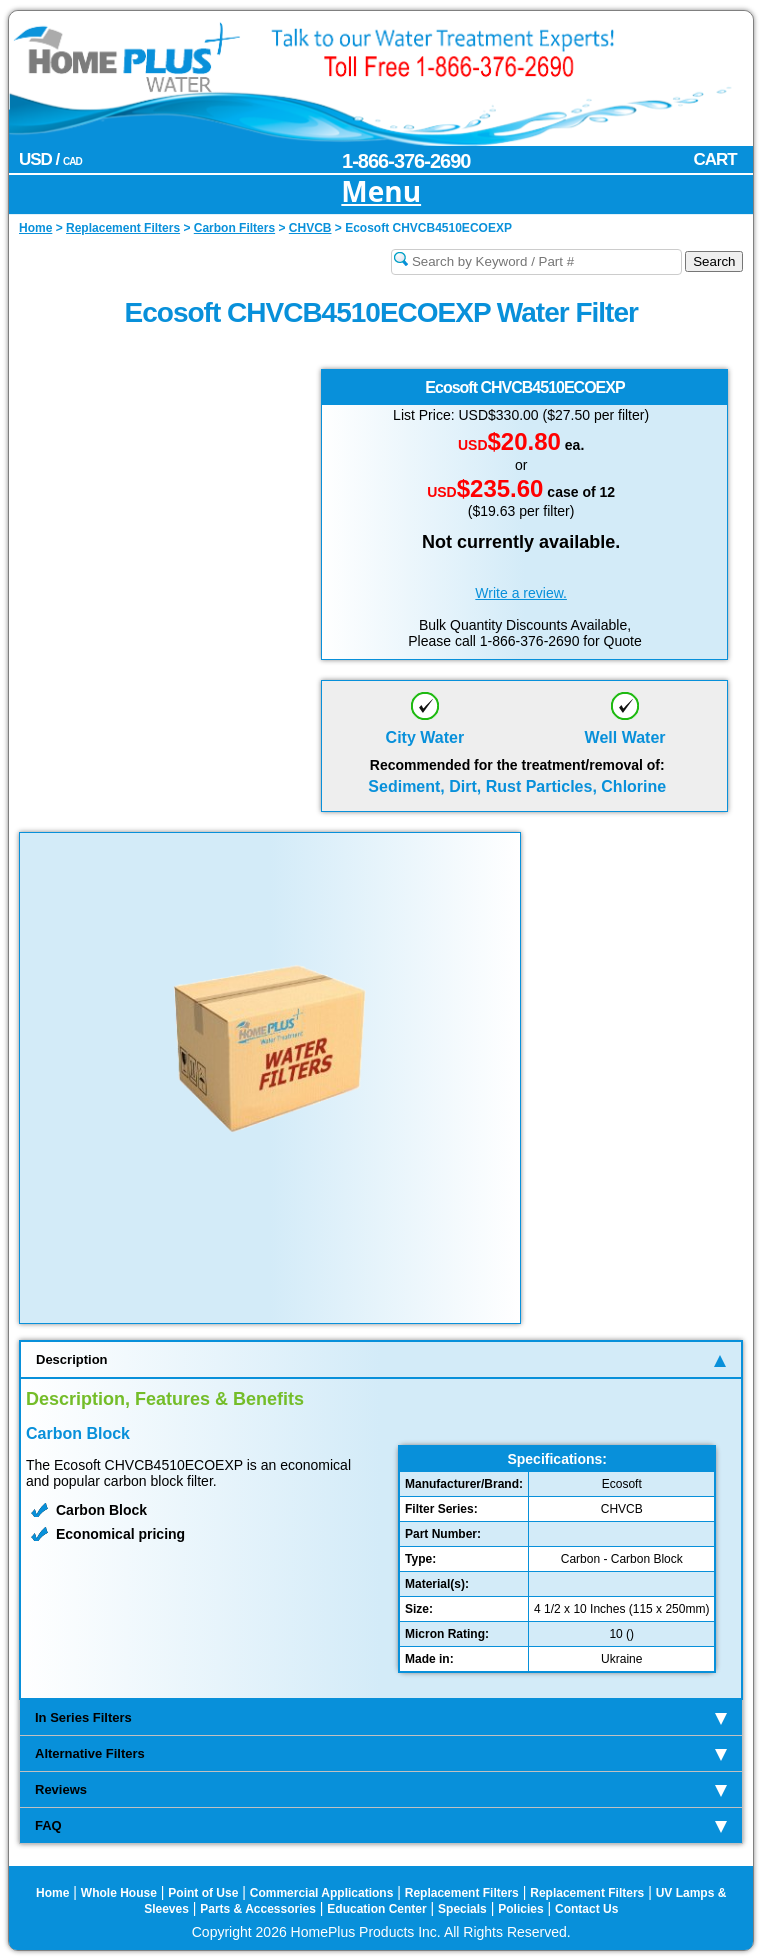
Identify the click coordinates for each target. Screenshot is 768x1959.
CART (714, 159)
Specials (462, 1909)
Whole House (119, 1893)
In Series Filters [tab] (381, 1717)
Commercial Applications (322, 1893)
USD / (50, 159)
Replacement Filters (462, 1893)
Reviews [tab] (381, 1789)
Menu (381, 192)
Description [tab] (381, 1359)
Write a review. (521, 593)
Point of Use (203, 1893)
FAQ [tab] (381, 1825)
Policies (520, 1909)
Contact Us (586, 1909)
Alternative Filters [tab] (381, 1753)
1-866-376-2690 (406, 161)
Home (52, 1893)
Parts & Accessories (258, 1909)
